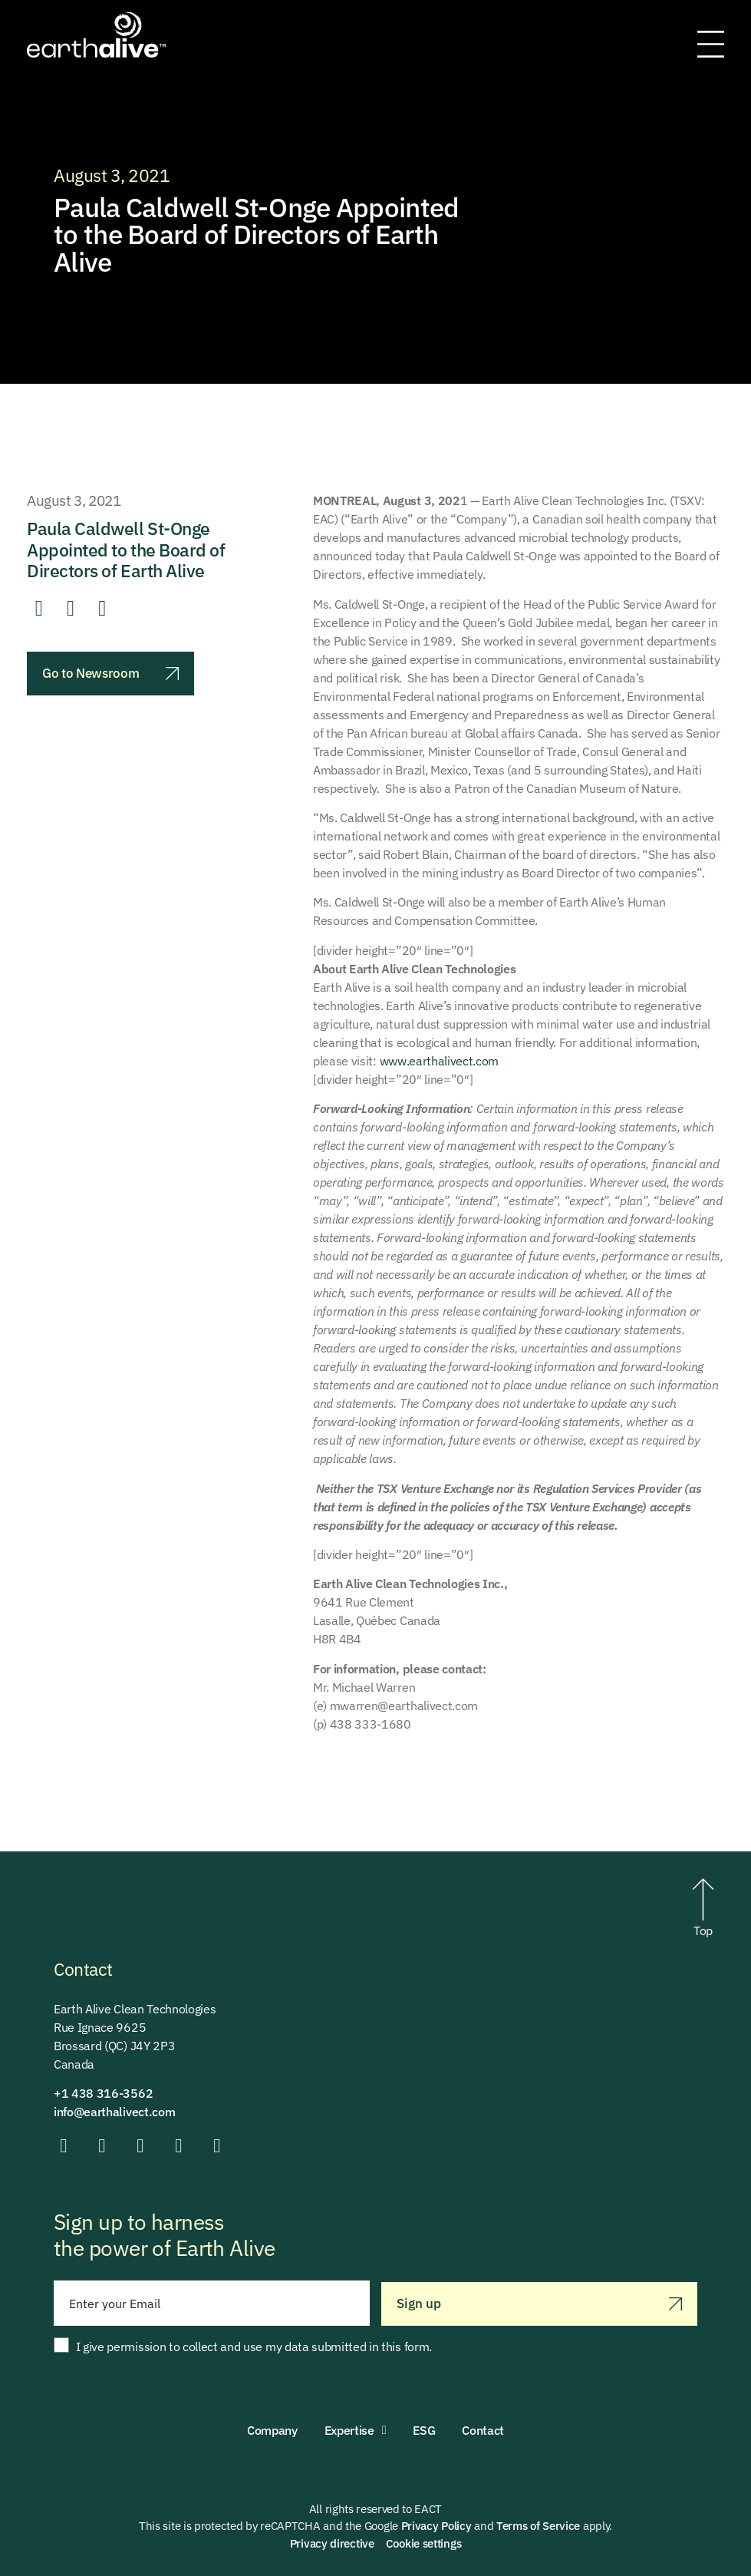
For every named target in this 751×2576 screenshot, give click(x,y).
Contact (483, 2430)
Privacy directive (332, 2543)
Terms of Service (538, 2525)
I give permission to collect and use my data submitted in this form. (254, 2346)
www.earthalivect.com (439, 1060)
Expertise (355, 2430)
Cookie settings (424, 2543)
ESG (424, 2430)
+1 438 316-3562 (103, 2093)
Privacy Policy (436, 2525)
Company (272, 2430)
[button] (39, 609)
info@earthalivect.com (114, 2111)
